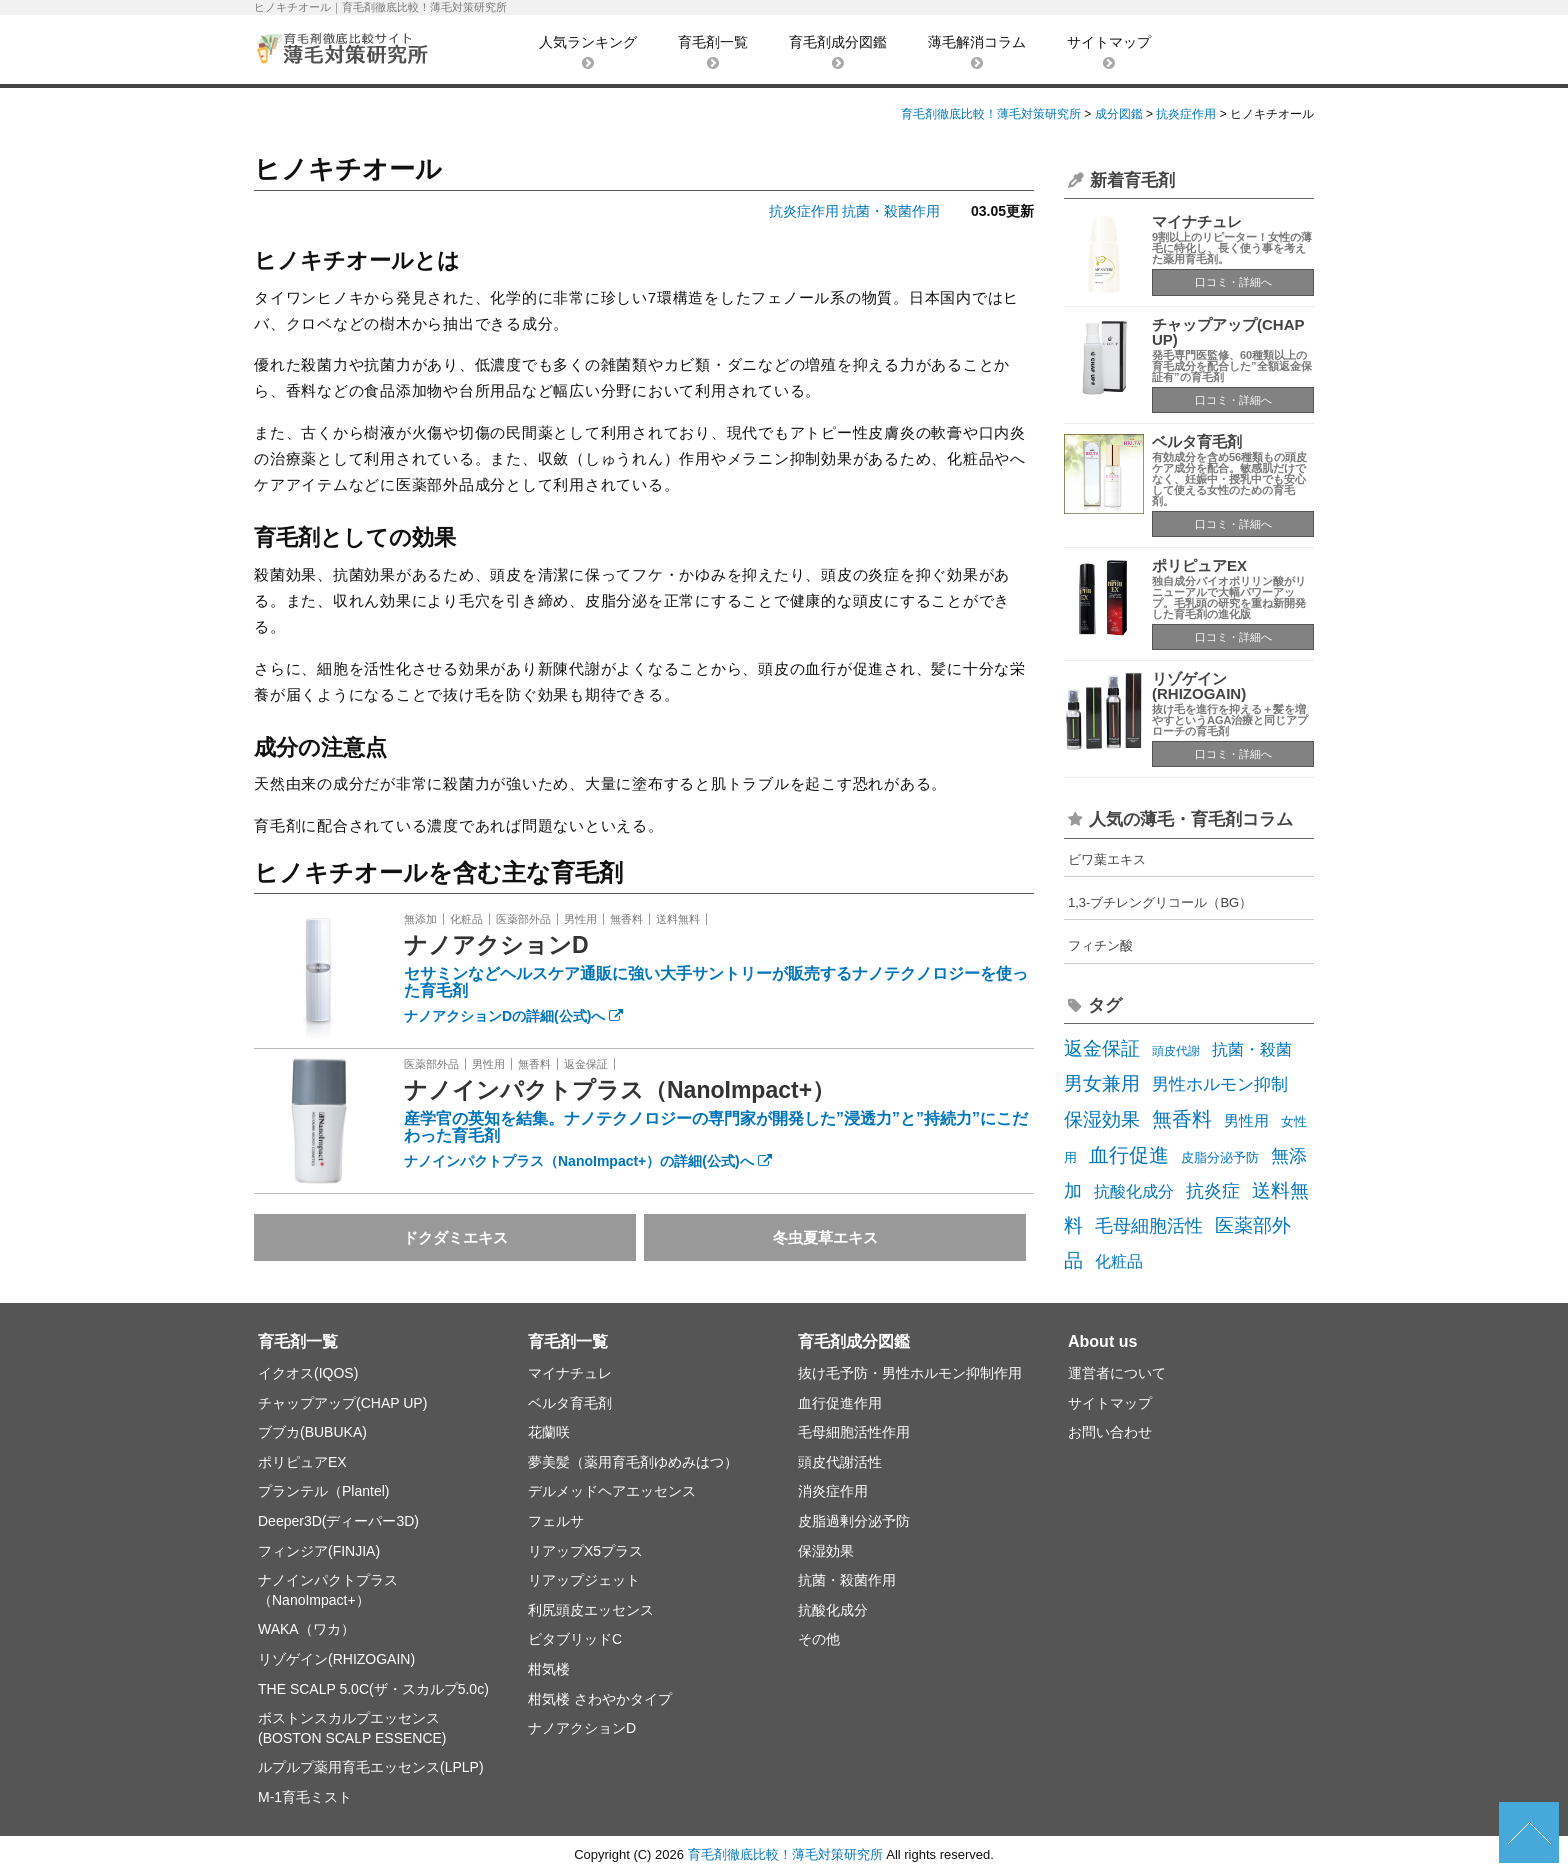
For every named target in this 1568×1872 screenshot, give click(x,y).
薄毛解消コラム (977, 52)
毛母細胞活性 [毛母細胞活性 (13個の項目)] (1149, 1226)
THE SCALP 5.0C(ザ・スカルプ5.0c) (373, 1689)
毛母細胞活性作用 (854, 1432)
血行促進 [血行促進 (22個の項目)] (1129, 1155)
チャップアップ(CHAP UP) (1228, 332)
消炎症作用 (833, 1491)
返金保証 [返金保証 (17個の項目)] (1102, 1048)
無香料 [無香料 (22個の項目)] (1182, 1119)
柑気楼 (549, 1669)
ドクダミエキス (455, 1237)
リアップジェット (584, 1580)
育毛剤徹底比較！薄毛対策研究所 (785, 1854)
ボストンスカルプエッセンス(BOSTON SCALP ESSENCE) (352, 1728)
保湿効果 (826, 1551)
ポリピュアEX (1199, 565)
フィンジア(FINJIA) (319, 1551)
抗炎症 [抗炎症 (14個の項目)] (1213, 1190)
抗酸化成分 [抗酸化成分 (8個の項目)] (1134, 1191)
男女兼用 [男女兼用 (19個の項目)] (1102, 1083)
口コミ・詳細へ (1233, 282)
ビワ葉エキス (1107, 859)
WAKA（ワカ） (306, 1629)
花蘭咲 (549, 1432)
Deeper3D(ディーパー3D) (338, 1521)
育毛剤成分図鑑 (838, 52)
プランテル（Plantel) (323, 1491)
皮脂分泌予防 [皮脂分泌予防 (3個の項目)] (1220, 1157)
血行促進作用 (840, 1403)
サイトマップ (1109, 52)
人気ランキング (588, 52)
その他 (819, 1639)
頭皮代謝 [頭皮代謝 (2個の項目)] (1176, 1051)
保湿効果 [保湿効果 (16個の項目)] (1102, 1119)
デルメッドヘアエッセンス (612, 1491)
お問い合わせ (1110, 1432)
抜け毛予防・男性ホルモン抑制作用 (910, 1373)
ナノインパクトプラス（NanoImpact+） (619, 1090)
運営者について (1117, 1373)
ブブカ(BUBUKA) (312, 1432)
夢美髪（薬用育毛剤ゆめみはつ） (633, 1462)
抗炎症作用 (804, 211)
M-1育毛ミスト (305, 1797)
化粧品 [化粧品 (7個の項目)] (1119, 1261)
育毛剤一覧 (713, 52)
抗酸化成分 (833, 1610)
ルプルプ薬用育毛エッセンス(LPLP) (371, 1767)
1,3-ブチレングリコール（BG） (1160, 902)
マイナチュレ (1197, 221)
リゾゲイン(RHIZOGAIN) (1199, 686)
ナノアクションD (496, 945)
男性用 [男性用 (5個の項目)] (1246, 1121)
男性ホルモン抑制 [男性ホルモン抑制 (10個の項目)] (1220, 1084)
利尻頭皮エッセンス (591, 1610)
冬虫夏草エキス (825, 1237)
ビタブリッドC (575, 1639)
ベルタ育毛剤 (1197, 441)
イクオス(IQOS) (308, 1373)
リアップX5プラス (585, 1551)
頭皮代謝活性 (840, 1462)
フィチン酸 (1100, 945)
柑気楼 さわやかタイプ (600, 1699)
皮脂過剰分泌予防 (854, 1521)
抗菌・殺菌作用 (891, 211)
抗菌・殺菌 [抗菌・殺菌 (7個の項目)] (1252, 1049)
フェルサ (556, 1521)
